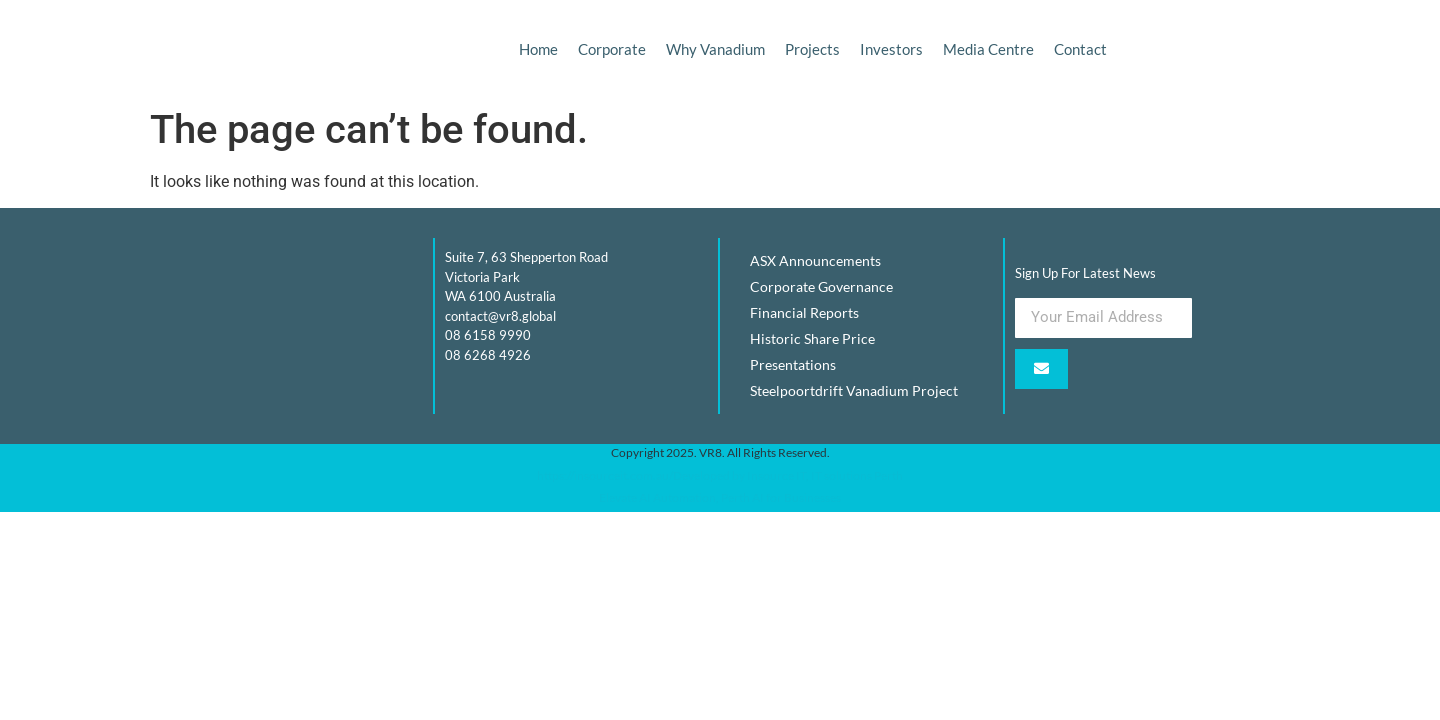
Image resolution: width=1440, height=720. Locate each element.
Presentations (793, 364)
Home (538, 49)
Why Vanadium (715, 49)
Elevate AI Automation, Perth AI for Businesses (720, 497)
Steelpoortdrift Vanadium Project (854, 390)
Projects (812, 49)
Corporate (612, 49)
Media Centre (988, 49)
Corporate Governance (821, 286)
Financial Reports (804, 312)
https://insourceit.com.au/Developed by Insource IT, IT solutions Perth (720, 475)
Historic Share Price (812, 338)
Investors (891, 49)
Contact (1080, 49)
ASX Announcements (815, 260)
